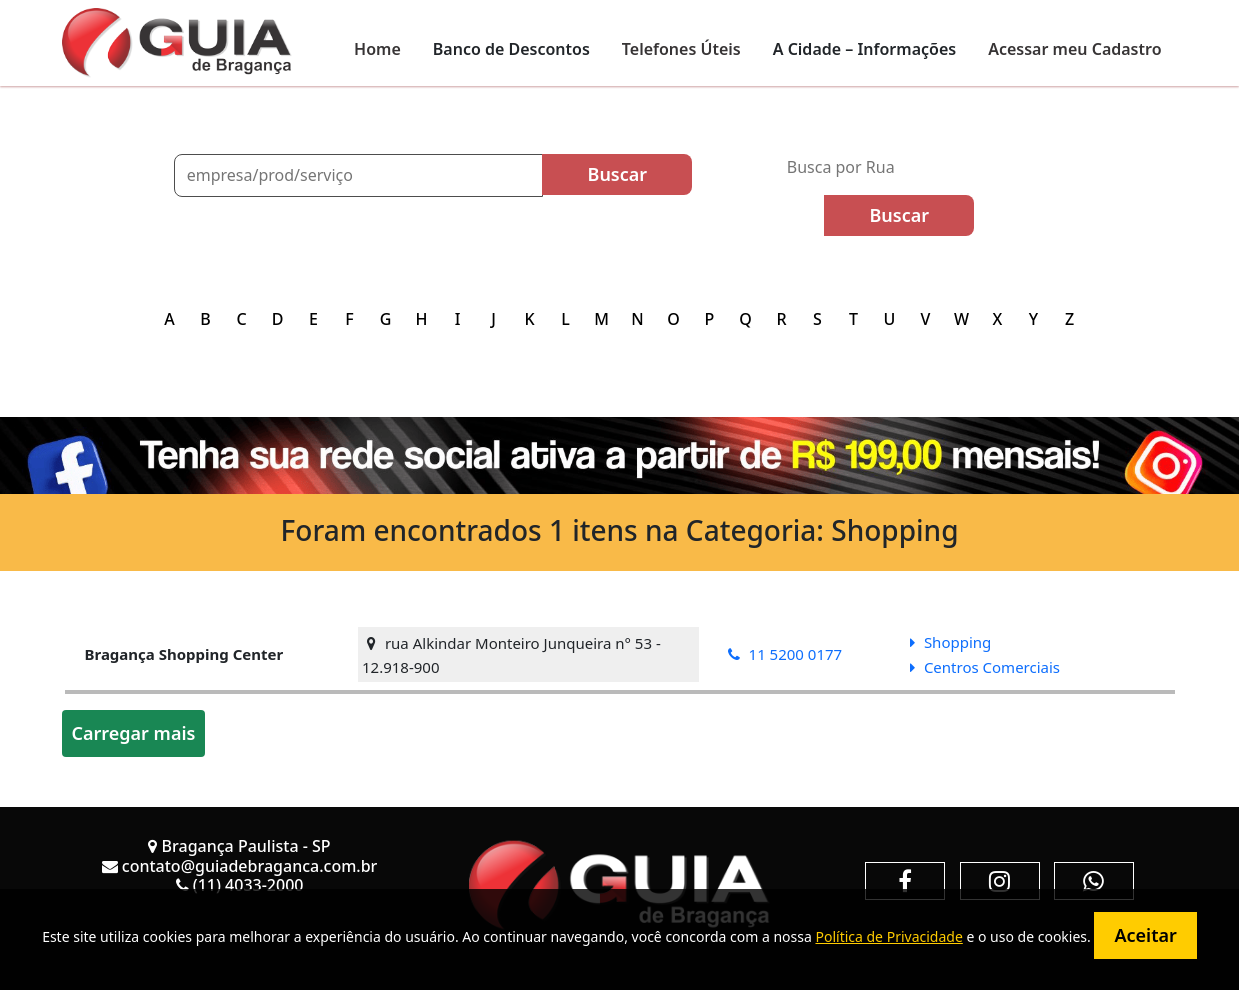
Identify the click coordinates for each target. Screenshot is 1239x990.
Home (377, 49)
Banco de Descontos (511, 49)
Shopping (950, 642)
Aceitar (1145, 935)
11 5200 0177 (785, 654)
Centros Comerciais (985, 667)
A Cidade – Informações (864, 49)
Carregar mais (134, 733)
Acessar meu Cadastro (1074, 49)
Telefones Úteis (681, 49)
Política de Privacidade (888, 936)
